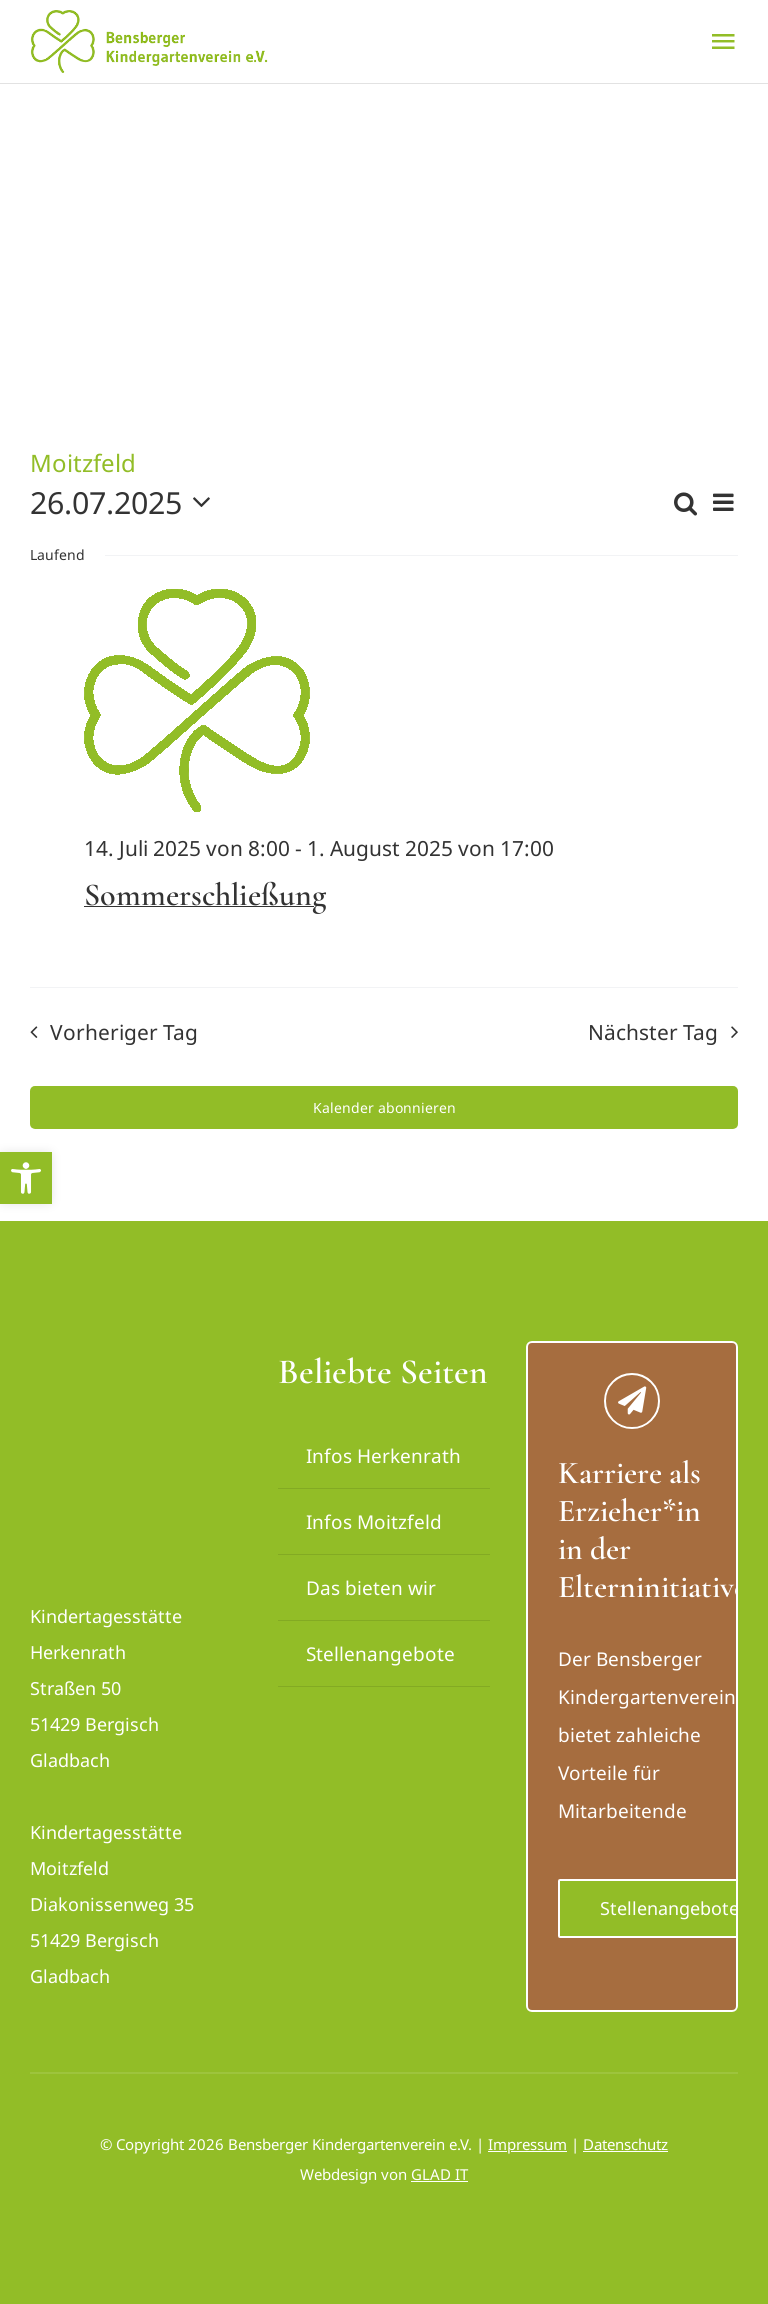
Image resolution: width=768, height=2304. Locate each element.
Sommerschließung (205, 894)
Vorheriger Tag (124, 1032)
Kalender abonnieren (384, 1107)
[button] (26, 1178)
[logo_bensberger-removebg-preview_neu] (136, 1360)
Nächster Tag (653, 1032)
